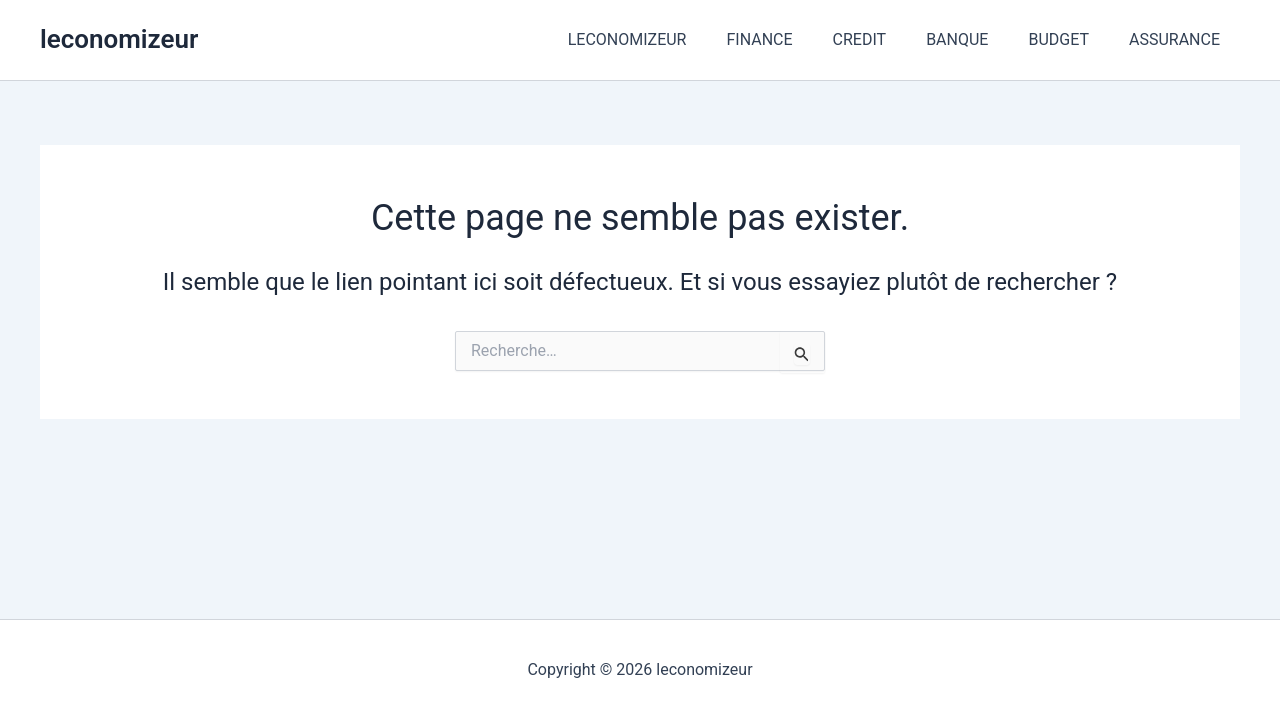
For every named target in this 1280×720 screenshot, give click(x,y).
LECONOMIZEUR (671, 39)
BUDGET (1070, 39)
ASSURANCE (1178, 39)
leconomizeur (119, 39)
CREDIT (888, 39)
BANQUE (977, 39)
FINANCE (795, 39)
